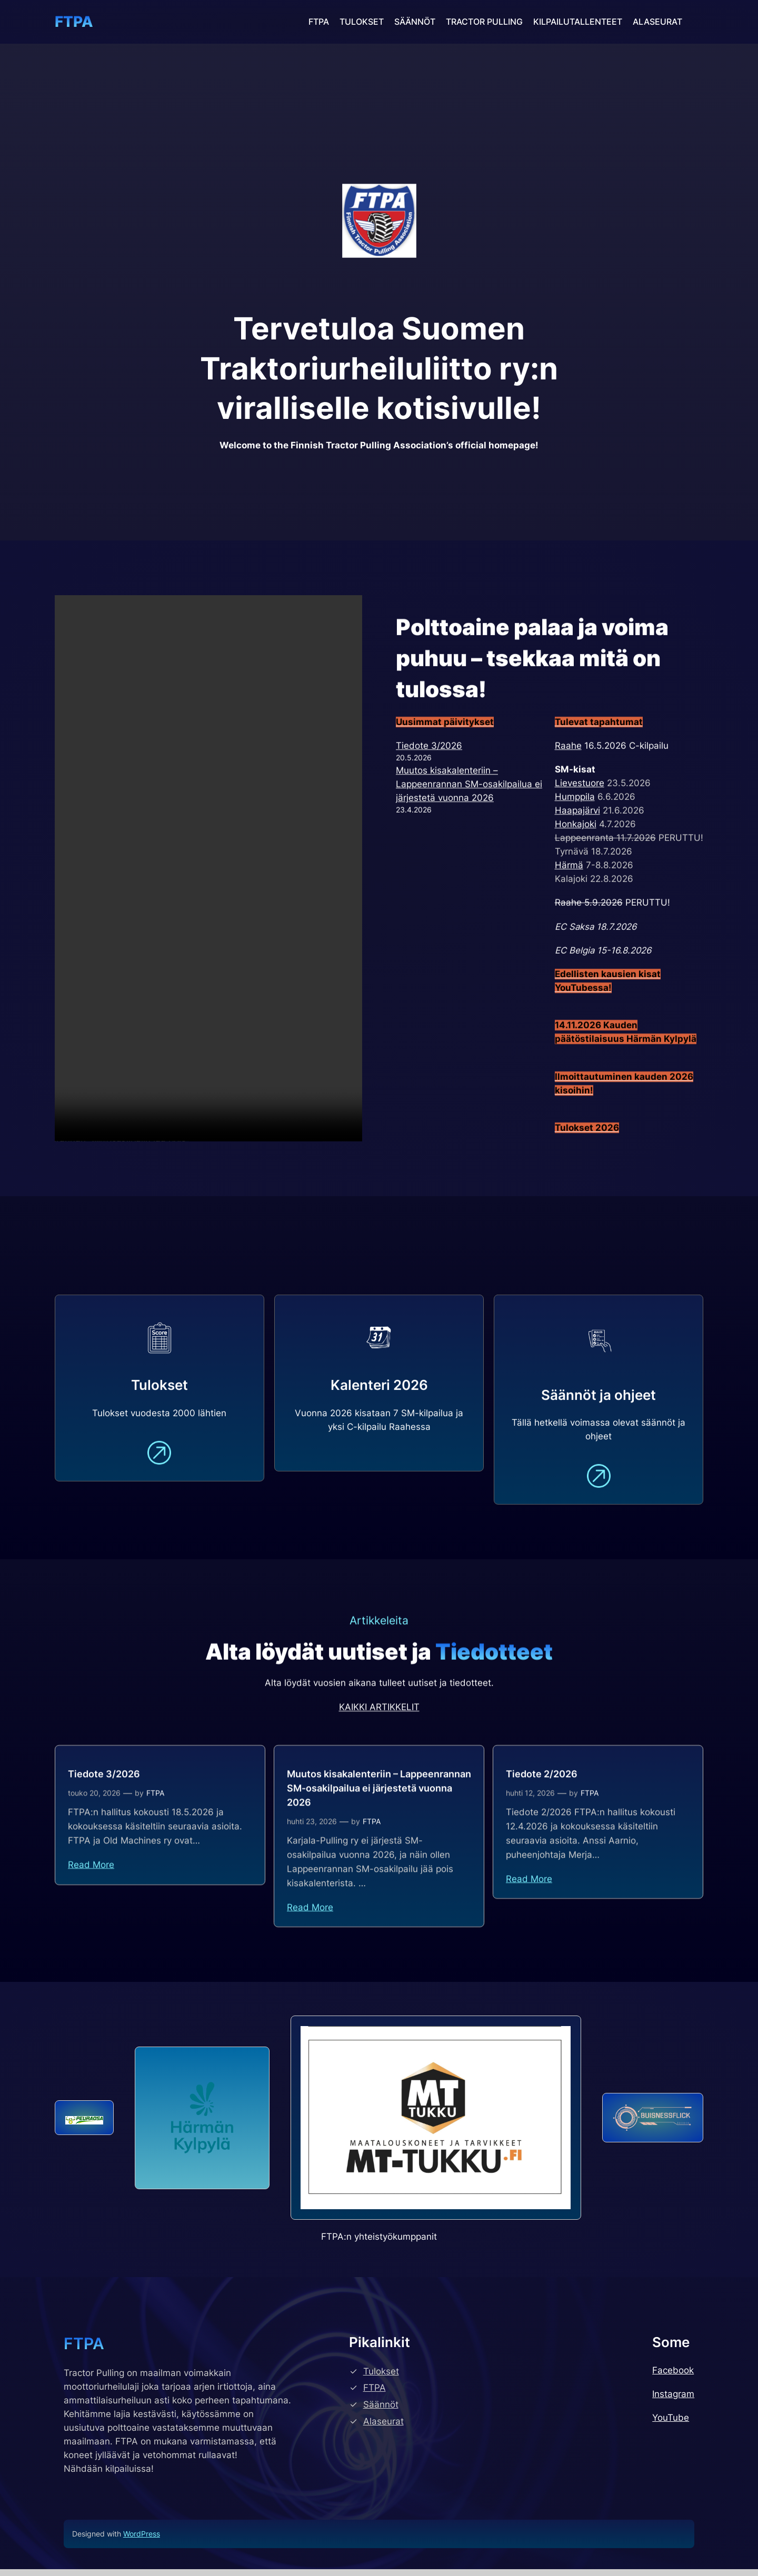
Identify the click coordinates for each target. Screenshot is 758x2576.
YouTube (670, 2424)
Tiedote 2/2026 (541, 1808)
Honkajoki (575, 891)
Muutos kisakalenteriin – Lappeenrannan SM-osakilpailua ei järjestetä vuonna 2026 (469, 851)
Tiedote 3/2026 (429, 813)
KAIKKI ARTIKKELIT (379, 1728)
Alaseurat (383, 2428)
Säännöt (380, 2411)
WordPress (141, 2539)
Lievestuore (579, 850)
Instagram (673, 2400)
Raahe (568, 813)
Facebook (673, 2376)
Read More (91, 1899)
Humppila (575, 864)
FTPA (74, 22)
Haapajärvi (577, 878)
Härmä (569, 932)
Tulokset (381, 2377)
